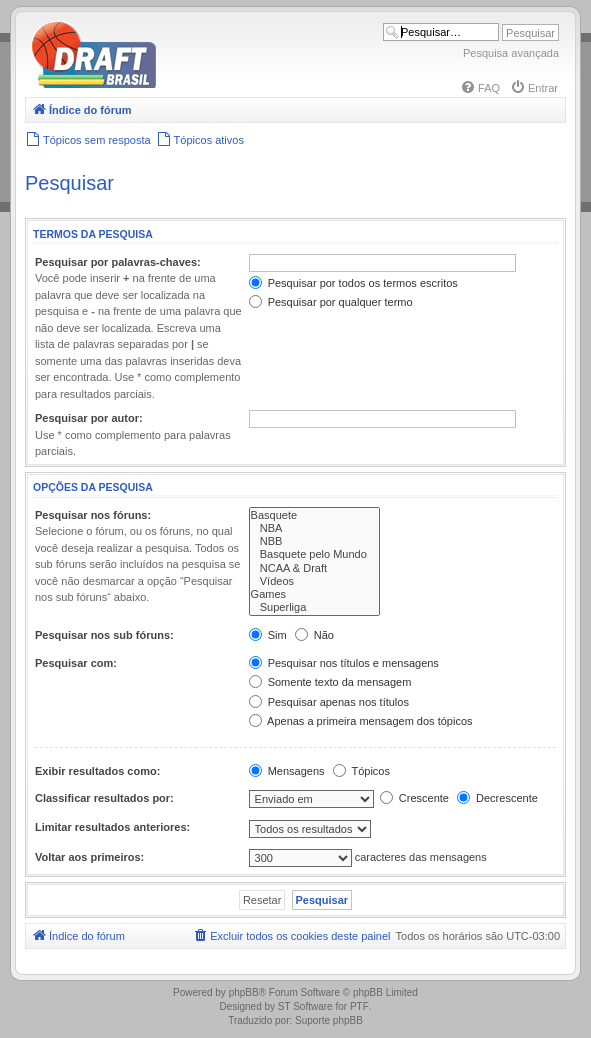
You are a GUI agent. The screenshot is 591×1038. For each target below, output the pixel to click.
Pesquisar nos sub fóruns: (104, 635)
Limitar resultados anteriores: (112, 827)
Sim (268, 635)
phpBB (244, 992)
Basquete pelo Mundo (314, 554)
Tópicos (361, 771)
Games (314, 594)
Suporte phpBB (329, 1020)
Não (314, 635)
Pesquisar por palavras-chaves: (118, 262)
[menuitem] (480, 88)
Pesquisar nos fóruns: (93, 515)
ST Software (305, 1006)
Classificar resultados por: (104, 798)
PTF (359, 1006)
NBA (314, 528)
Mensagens (287, 771)
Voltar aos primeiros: (89, 857)
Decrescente (497, 798)
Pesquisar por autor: (89, 418)
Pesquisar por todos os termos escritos (353, 283)
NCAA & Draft (314, 568)
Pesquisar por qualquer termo (331, 302)
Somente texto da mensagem (330, 682)
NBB (314, 541)
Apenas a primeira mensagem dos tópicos (361, 721)
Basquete (314, 515)
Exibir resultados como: (97, 771)
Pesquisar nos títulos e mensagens (344, 663)
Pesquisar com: (76, 663)
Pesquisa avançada (511, 53)
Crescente (414, 798)
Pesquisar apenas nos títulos (329, 702)
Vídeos (314, 581)
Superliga (314, 607)
